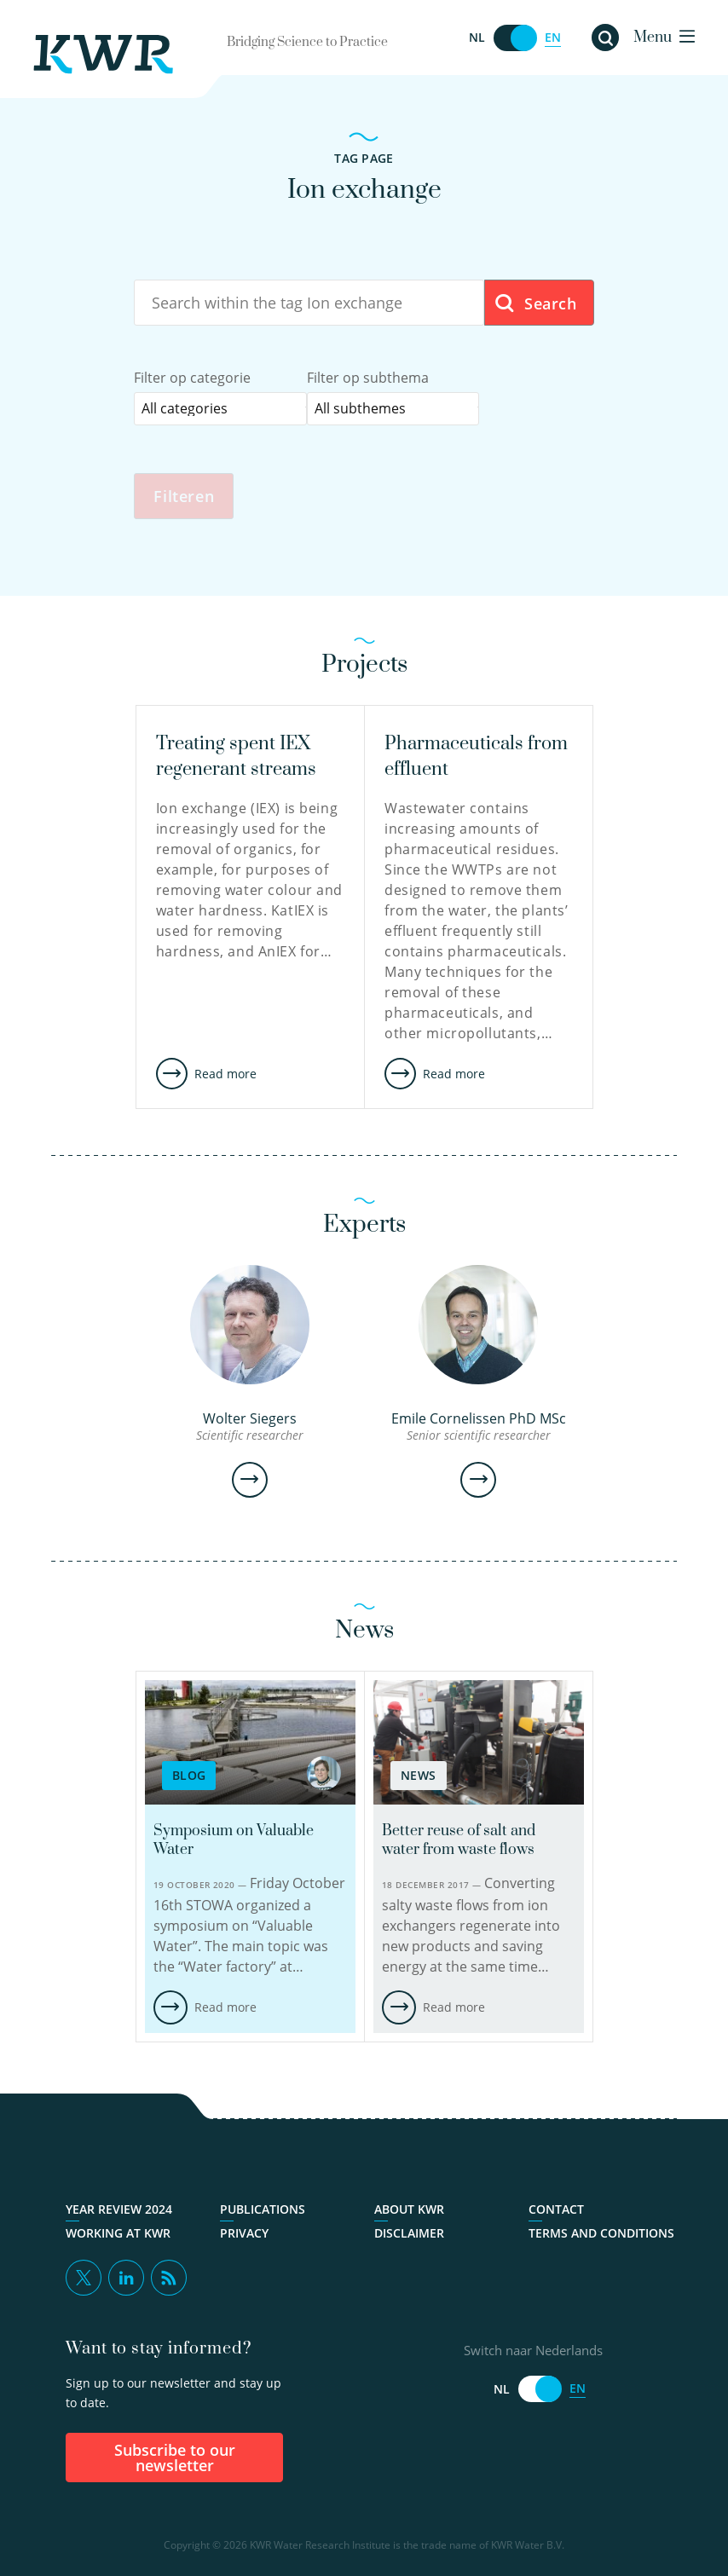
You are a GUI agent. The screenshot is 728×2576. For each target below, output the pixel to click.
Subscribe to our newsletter (174, 2457)
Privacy (244, 2233)
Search (535, 303)
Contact (556, 2209)
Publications (262, 2209)
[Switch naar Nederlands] (515, 38)
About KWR (409, 2209)
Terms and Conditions (601, 2233)
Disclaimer (409, 2233)
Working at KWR (118, 2233)
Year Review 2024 (119, 2209)
